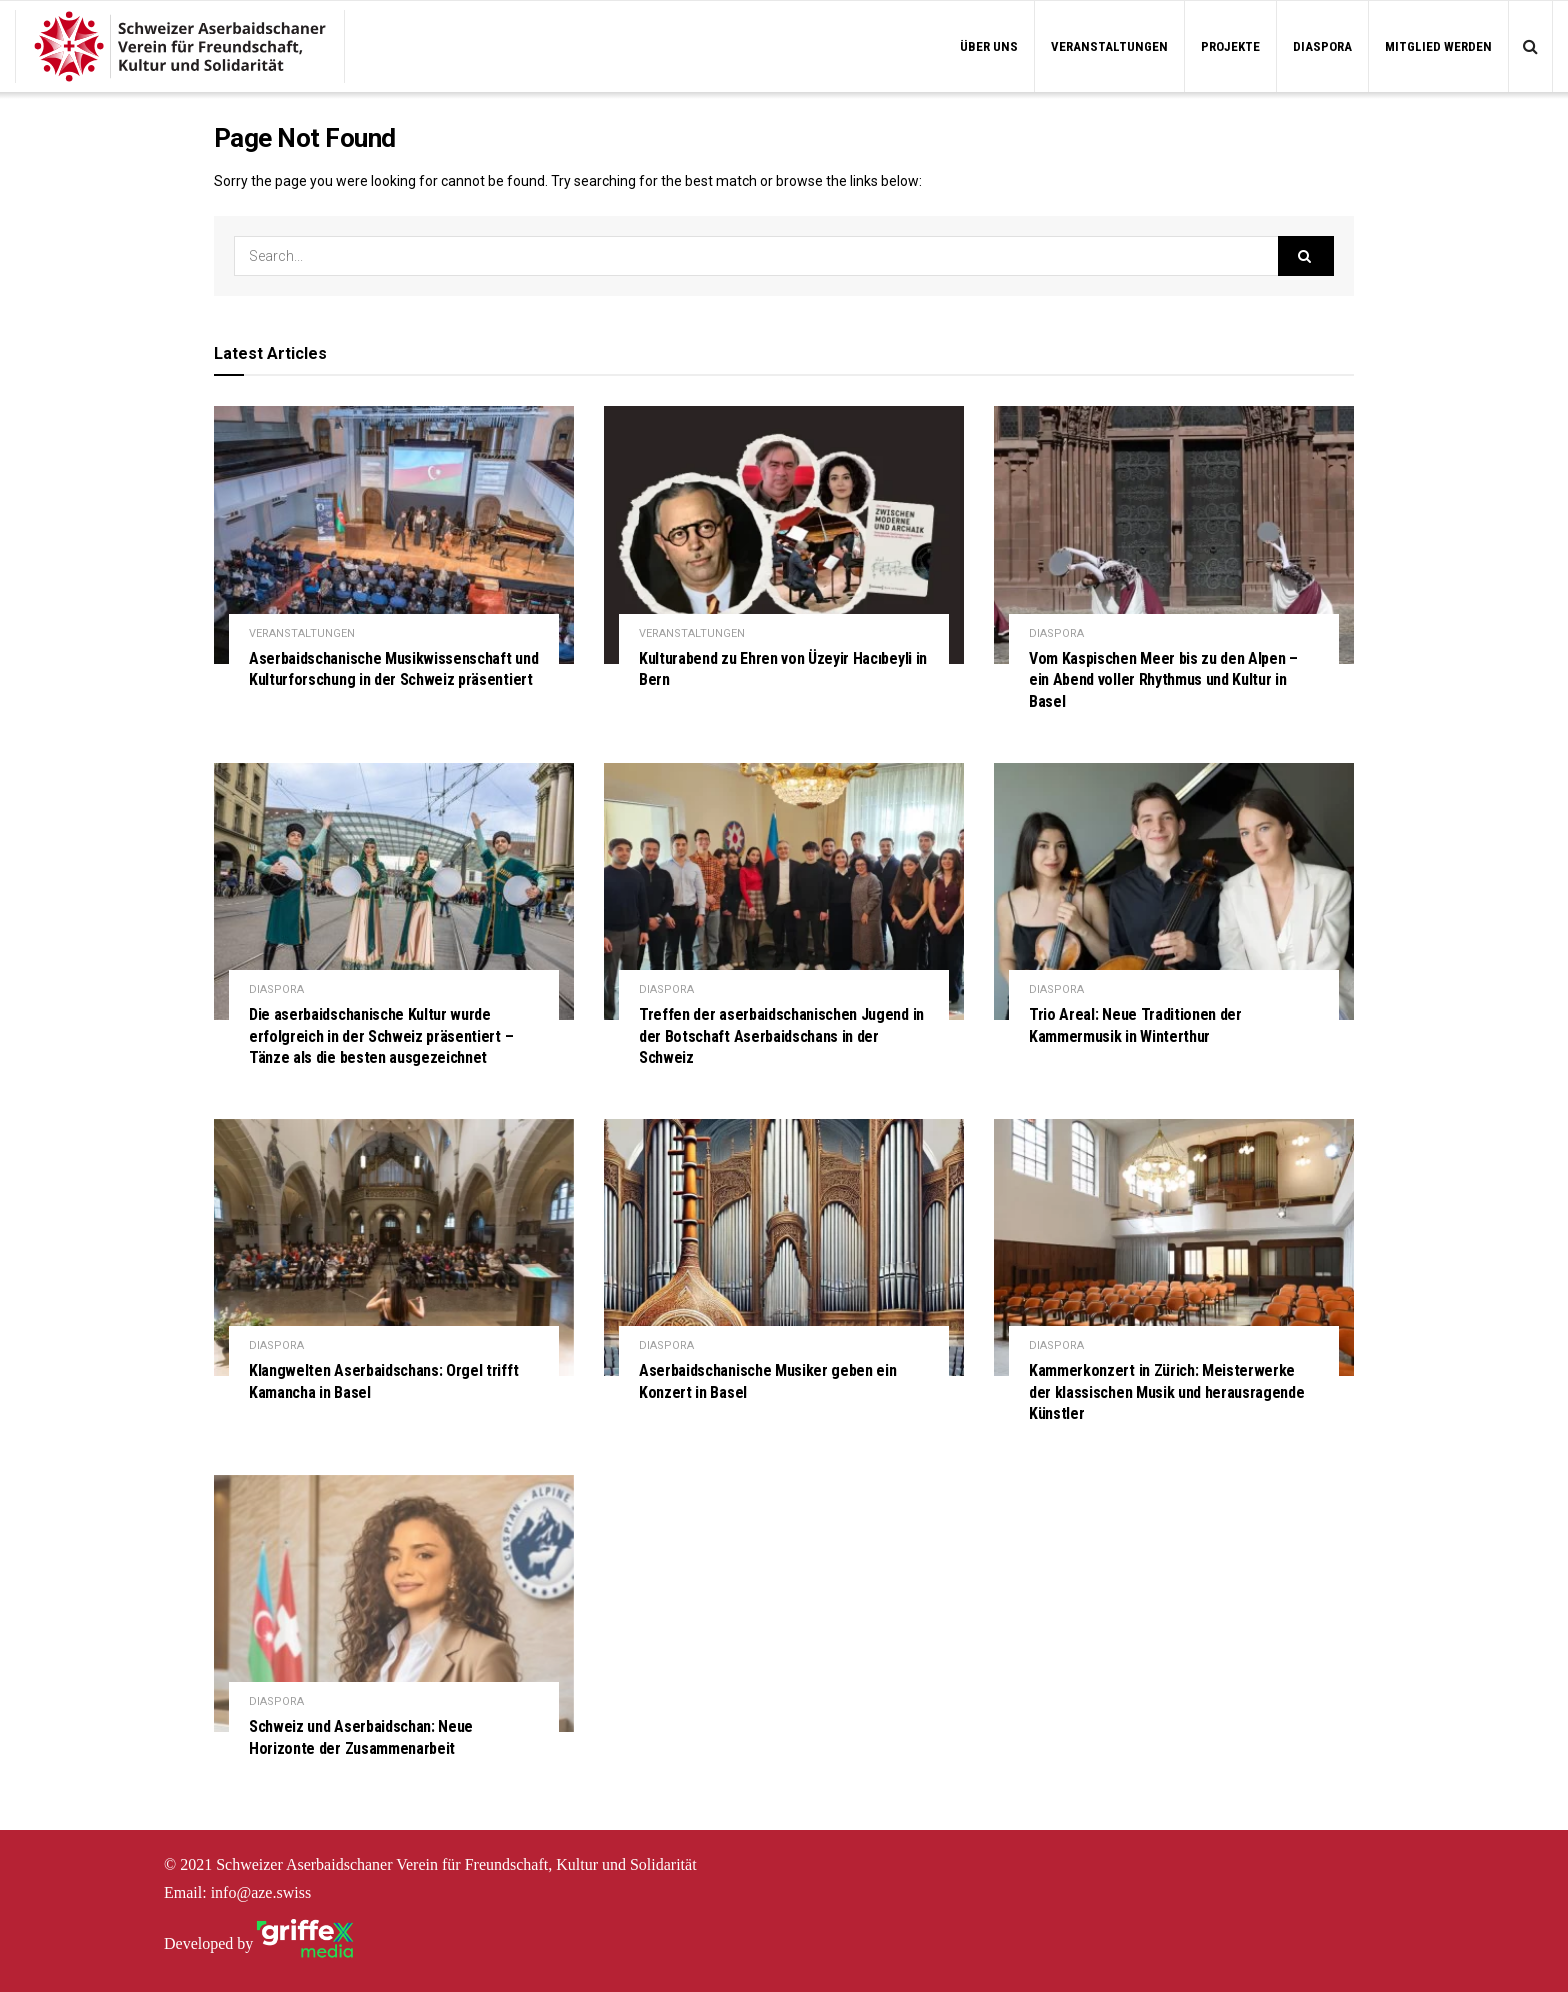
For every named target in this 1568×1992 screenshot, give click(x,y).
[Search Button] (1306, 256)
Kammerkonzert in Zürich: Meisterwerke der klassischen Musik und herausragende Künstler (1167, 1392)
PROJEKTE (1230, 46)
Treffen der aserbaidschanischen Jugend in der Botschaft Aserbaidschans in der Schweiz (781, 1036)
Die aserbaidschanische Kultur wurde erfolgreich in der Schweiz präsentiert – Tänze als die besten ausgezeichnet (381, 1036)
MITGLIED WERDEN (1438, 46)
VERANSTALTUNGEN (1109, 46)
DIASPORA (1322, 46)
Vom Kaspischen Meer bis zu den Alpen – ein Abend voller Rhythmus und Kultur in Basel (1163, 680)
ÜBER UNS (989, 46)
